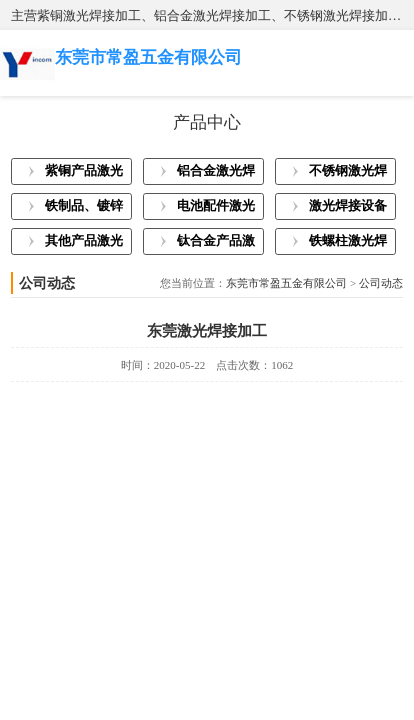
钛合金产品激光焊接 (216, 244)
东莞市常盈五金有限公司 (286, 283)
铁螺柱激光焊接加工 (348, 244)
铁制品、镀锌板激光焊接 (84, 209)
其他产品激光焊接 (84, 244)
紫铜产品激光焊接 (84, 174)
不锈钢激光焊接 (348, 174)
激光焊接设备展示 (348, 209)
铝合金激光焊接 (216, 174)
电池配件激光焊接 (216, 209)
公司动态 (381, 283)
